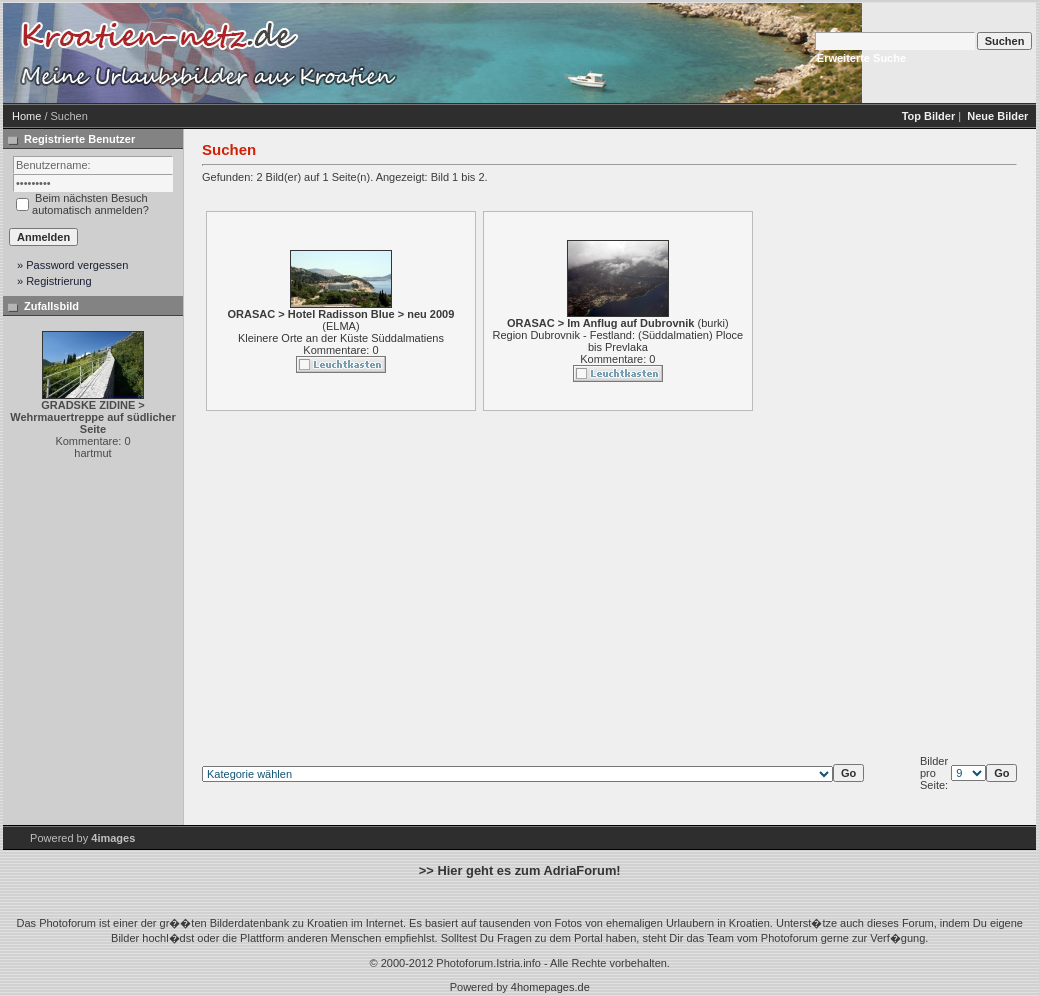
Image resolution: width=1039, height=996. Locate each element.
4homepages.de (550, 987)
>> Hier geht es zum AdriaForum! (520, 870)
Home (26, 116)
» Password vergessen (72, 265)
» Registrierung (54, 281)
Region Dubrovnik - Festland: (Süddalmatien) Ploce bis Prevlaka (617, 341)
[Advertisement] (573, 53)
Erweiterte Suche (861, 58)
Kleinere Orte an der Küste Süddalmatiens (341, 338)
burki (713, 323)
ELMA (341, 326)
